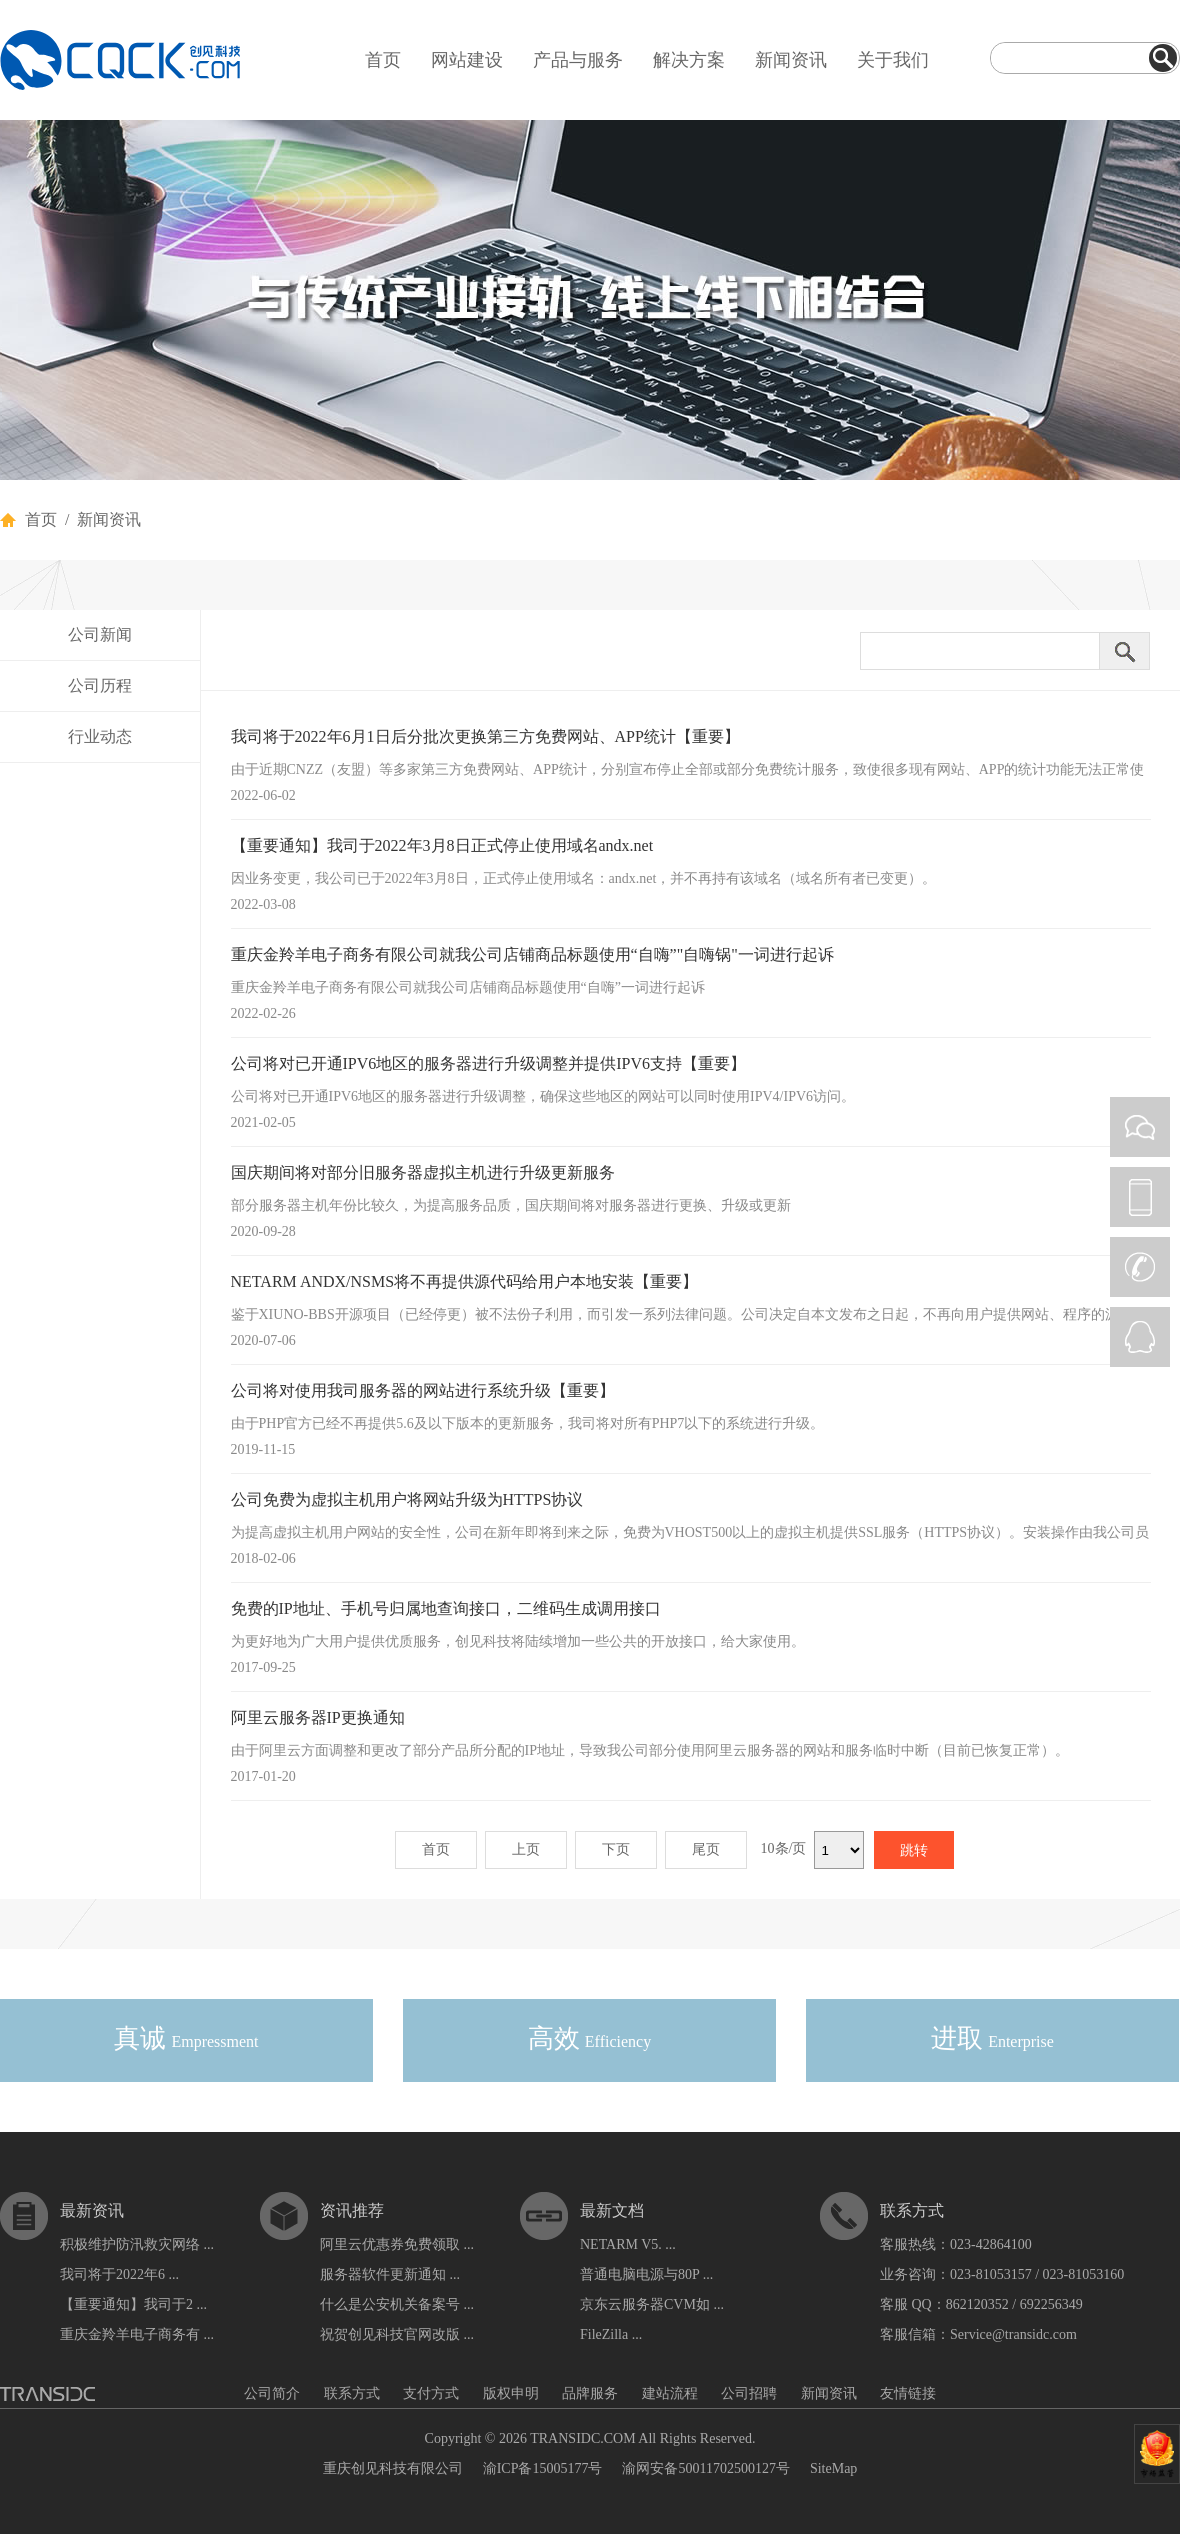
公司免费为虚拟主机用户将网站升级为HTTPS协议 (407, 1499)
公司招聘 (749, 2393)
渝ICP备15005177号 (543, 2468)
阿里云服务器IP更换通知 (318, 1717)
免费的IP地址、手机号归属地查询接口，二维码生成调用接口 (446, 1608)
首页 (383, 60)
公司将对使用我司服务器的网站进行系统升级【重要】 (423, 1390)
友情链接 (908, 2393)
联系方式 (352, 2393)
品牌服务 (590, 2393)
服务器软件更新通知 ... (390, 2274)
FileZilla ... (611, 2334)
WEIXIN (1140, 1127)
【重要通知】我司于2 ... (133, 2304)
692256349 (1051, 2304)
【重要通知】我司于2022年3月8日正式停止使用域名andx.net (442, 845)
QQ (1140, 1337)
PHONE (1140, 1197)
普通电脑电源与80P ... (646, 2274)
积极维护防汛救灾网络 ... (137, 2244)
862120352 (977, 2304)
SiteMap (833, 2468)
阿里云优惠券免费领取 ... (397, 2244)
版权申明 (511, 2393)
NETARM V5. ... (628, 2244)
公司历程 (100, 685)
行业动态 (100, 736)
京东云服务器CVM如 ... (652, 2304)
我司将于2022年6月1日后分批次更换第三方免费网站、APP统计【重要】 (485, 736)
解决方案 (689, 60)
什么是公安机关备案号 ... (397, 2304)
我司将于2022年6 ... (119, 2274)
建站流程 (670, 2393)
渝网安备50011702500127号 (705, 2468)
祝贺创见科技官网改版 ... (397, 2334)
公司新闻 (100, 634)
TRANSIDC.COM (582, 2438)
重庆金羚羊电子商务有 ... (137, 2334)
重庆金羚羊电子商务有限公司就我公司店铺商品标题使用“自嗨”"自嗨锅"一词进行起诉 (532, 954)
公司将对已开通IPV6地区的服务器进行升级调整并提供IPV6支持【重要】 (489, 1063)
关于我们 (893, 60)
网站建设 (467, 60)
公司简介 (272, 2393)
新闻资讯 (791, 60)
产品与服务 (578, 60)
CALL (1140, 1267)
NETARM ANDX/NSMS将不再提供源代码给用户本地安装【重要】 (465, 1281)
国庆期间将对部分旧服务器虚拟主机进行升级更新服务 (423, 1172)
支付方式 (431, 2393)
